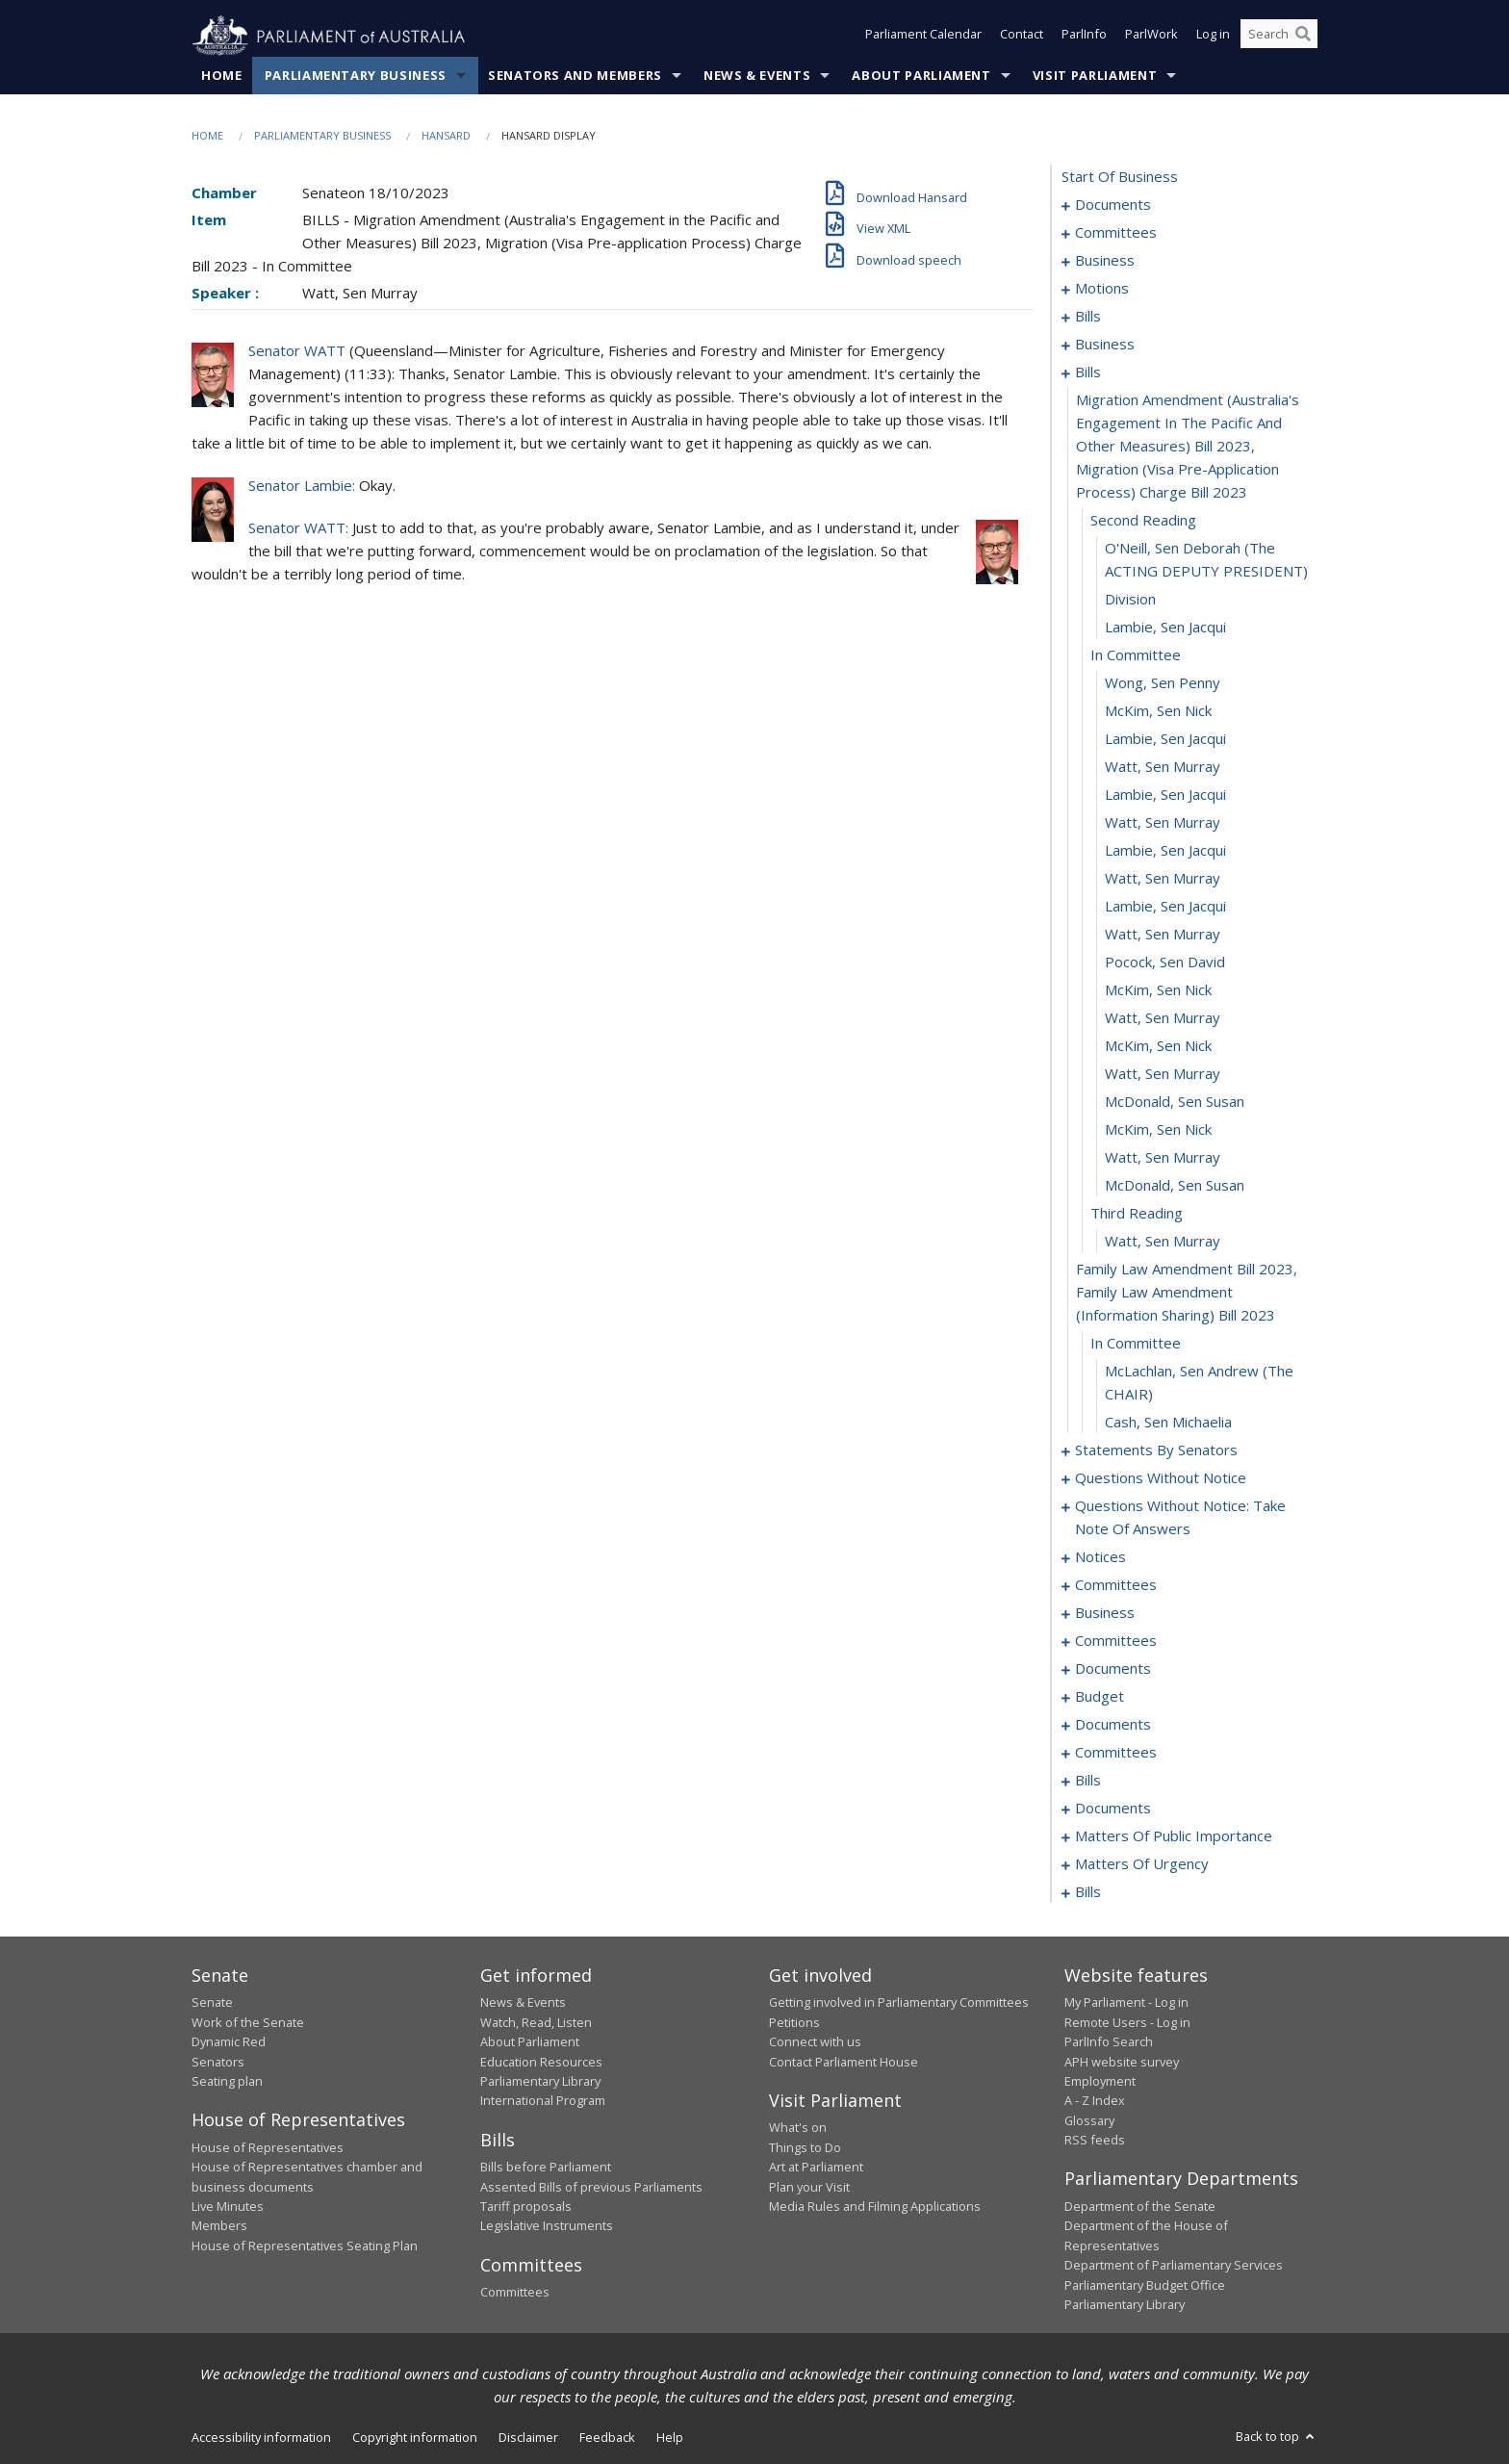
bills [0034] (1088, 372)
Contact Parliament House (843, 2061)
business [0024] (1105, 344)
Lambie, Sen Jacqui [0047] (1165, 850)
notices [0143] (1100, 1557)
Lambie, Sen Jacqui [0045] (1165, 795)
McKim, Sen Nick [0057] (1158, 1130)
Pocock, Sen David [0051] (1165, 962)
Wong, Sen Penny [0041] (1162, 683)
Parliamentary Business (356, 76)
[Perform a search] (1303, 36)
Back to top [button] (1276, 2437)
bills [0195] (1088, 1780)
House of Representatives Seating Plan (305, 2245)
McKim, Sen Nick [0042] (1158, 711)
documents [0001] (1113, 205)
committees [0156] (1116, 1641)
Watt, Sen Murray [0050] (1162, 934)
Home (222, 76)
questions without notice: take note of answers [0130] (1180, 1518)
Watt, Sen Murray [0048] (1162, 878)
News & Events (756, 76)
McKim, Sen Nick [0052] (1158, 990)
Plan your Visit (809, 2186)
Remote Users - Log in (1127, 2022)
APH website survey (1121, 2061)
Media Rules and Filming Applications (875, 2207)
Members (219, 2226)
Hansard (446, 136)
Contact (1021, 36)
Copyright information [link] (414, 2438)
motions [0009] (1102, 288)
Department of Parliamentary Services (1173, 2265)
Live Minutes (228, 2207)
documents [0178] (1113, 1724)
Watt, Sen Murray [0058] (1162, 1158)
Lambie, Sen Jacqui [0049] (1165, 906)
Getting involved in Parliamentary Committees (899, 2003)
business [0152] (1105, 1613)
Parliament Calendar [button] (923, 36)
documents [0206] (1113, 1808)
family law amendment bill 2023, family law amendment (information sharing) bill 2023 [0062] (1186, 1292)
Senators (218, 2061)
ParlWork (1151, 36)
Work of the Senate (248, 2022)
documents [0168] (1113, 1669)
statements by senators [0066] (1156, 1450)
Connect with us (815, 2042)
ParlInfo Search (1108, 2042)
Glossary (1089, 2120)
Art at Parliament (816, 2167)
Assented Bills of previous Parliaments (591, 2186)
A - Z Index (1094, 2101)
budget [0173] (1099, 1697)
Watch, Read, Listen (536, 2022)
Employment (1100, 2082)
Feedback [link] (607, 2438)
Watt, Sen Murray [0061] (1162, 1241)
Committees (515, 2292)
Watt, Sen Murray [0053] (1162, 1018)
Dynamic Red (229, 2042)
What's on (798, 2128)
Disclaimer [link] (528, 2438)
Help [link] (669, 2438)
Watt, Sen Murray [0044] (1162, 767)
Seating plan (227, 2082)
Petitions (794, 2022)
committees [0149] (1116, 1585)
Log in (1213, 36)
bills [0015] (1088, 316)
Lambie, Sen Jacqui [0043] (1165, 739)
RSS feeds (1094, 2140)
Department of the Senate (1139, 2207)
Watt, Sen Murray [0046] (1162, 823)
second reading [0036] (1143, 520)
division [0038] (1130, 599)
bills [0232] (1088, 1892)
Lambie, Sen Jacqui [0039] (1165, 627)
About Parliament (921, 76)
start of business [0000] (1119, 177)
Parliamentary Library (540, 2082)
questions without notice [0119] (1160, 1478)
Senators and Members (575, 76)
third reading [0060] (1136, 1213)
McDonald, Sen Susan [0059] (1174, 1185)
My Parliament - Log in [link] (1126, 2003)
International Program (542, 2101)
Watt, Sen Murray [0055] (1162, 1074)
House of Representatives (268, 2147)
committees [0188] (1116, 1752)
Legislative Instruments (546, 2226)
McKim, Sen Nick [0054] (1158, 1046)
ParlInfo (1084, 36)
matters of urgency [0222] (1142, 1864)
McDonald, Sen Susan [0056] (1174, 1102)
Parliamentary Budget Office (1144, 2285)
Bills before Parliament (545, 2167)
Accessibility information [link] (261, 2438)
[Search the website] (1278, 36)
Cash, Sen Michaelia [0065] (1168, 1422)
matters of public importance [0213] (1173, 1836)
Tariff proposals (526, 2207)
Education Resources (541, 2061)
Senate (212, 2003)
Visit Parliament (1095, 76)
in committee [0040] (1135, 655)
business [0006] (1105, 260)
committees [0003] (1116, 233)
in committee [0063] (1135, 1343)
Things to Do (805, 2147)
